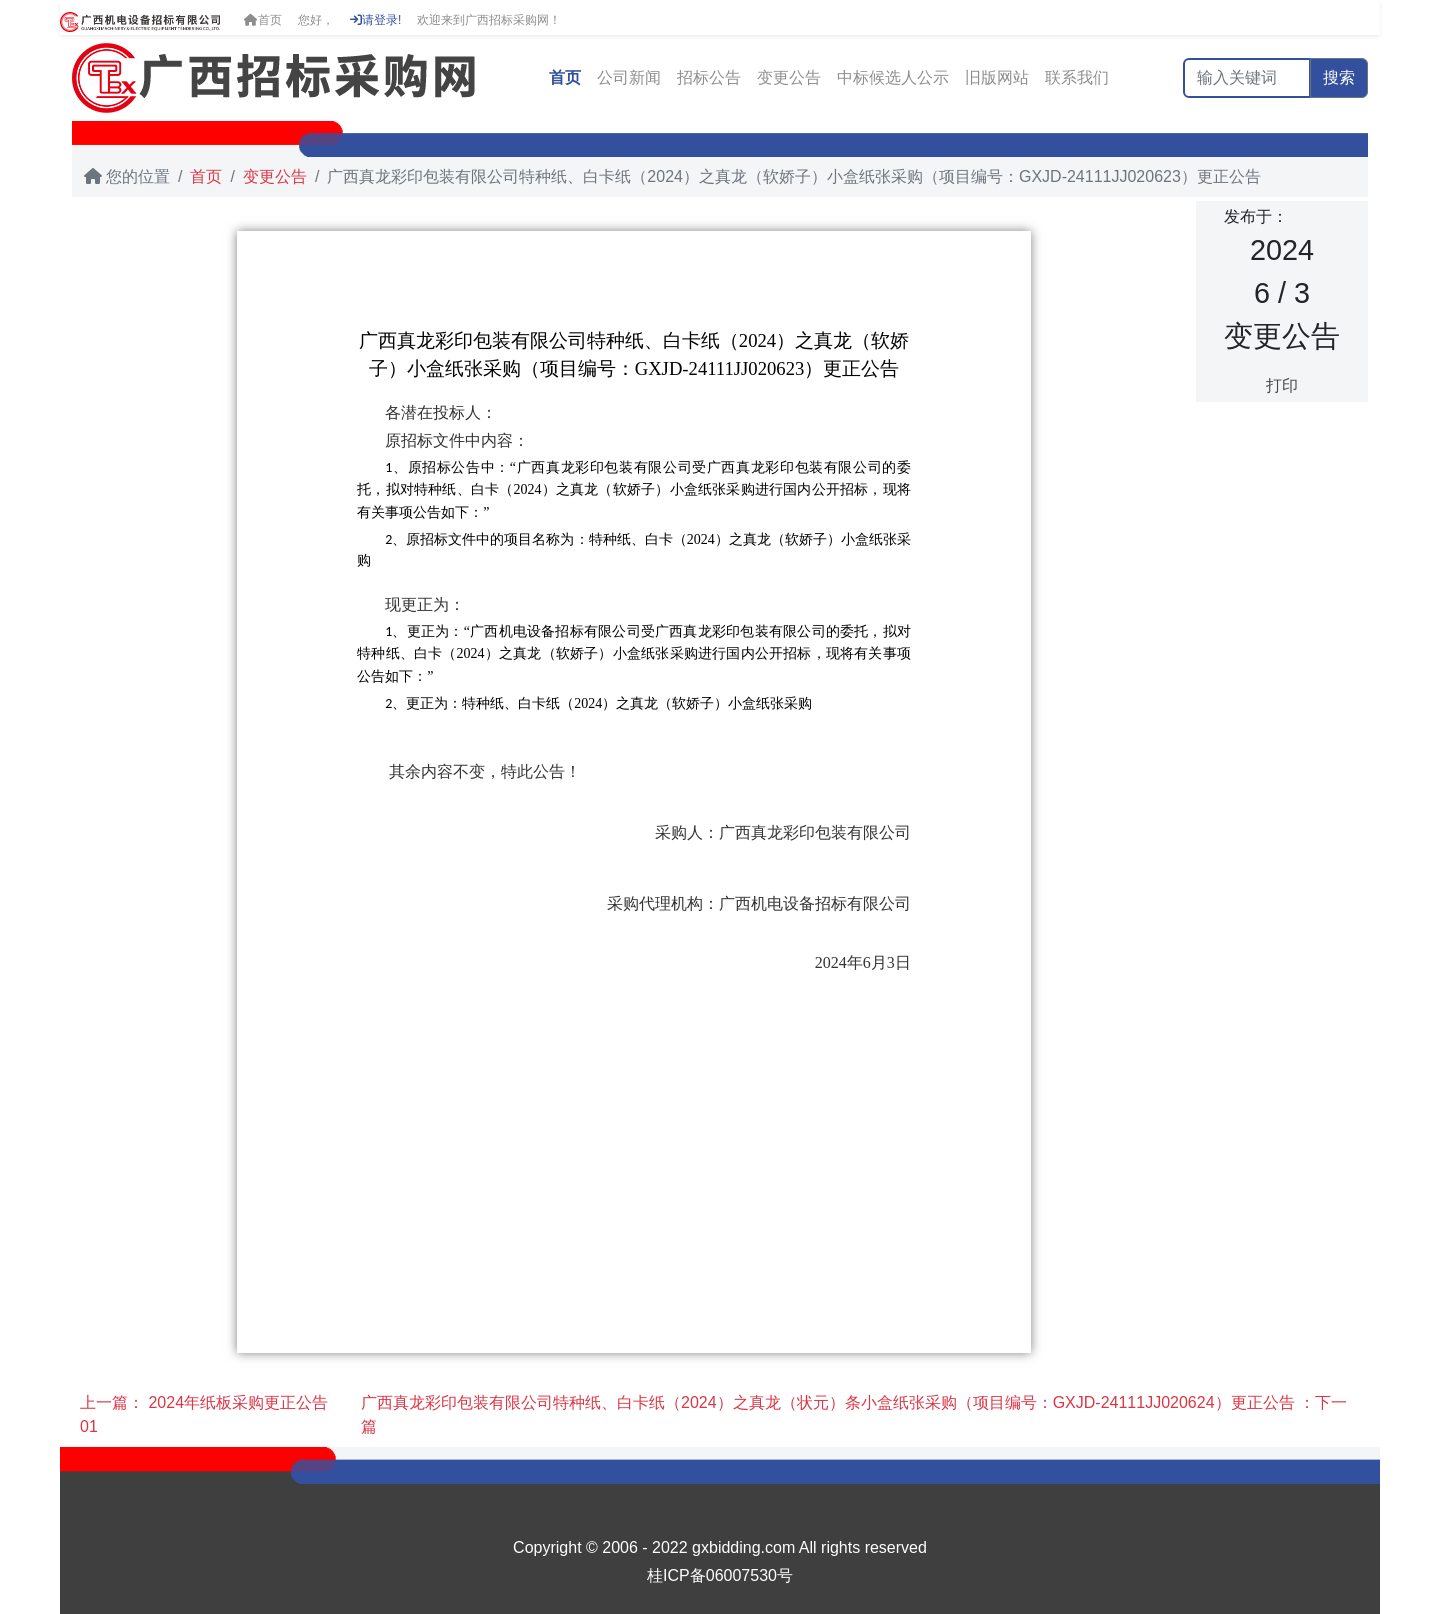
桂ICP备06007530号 (720, 1575)
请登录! (375, 20)
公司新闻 (629, 77)
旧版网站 (997, 77)
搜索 (1339, 77)
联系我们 (1077, 77)
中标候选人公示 (893, 77)
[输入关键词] (1247, 78)
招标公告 (709, 77)
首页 (263, 20)
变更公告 (789, 77)
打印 (1282, 385)
